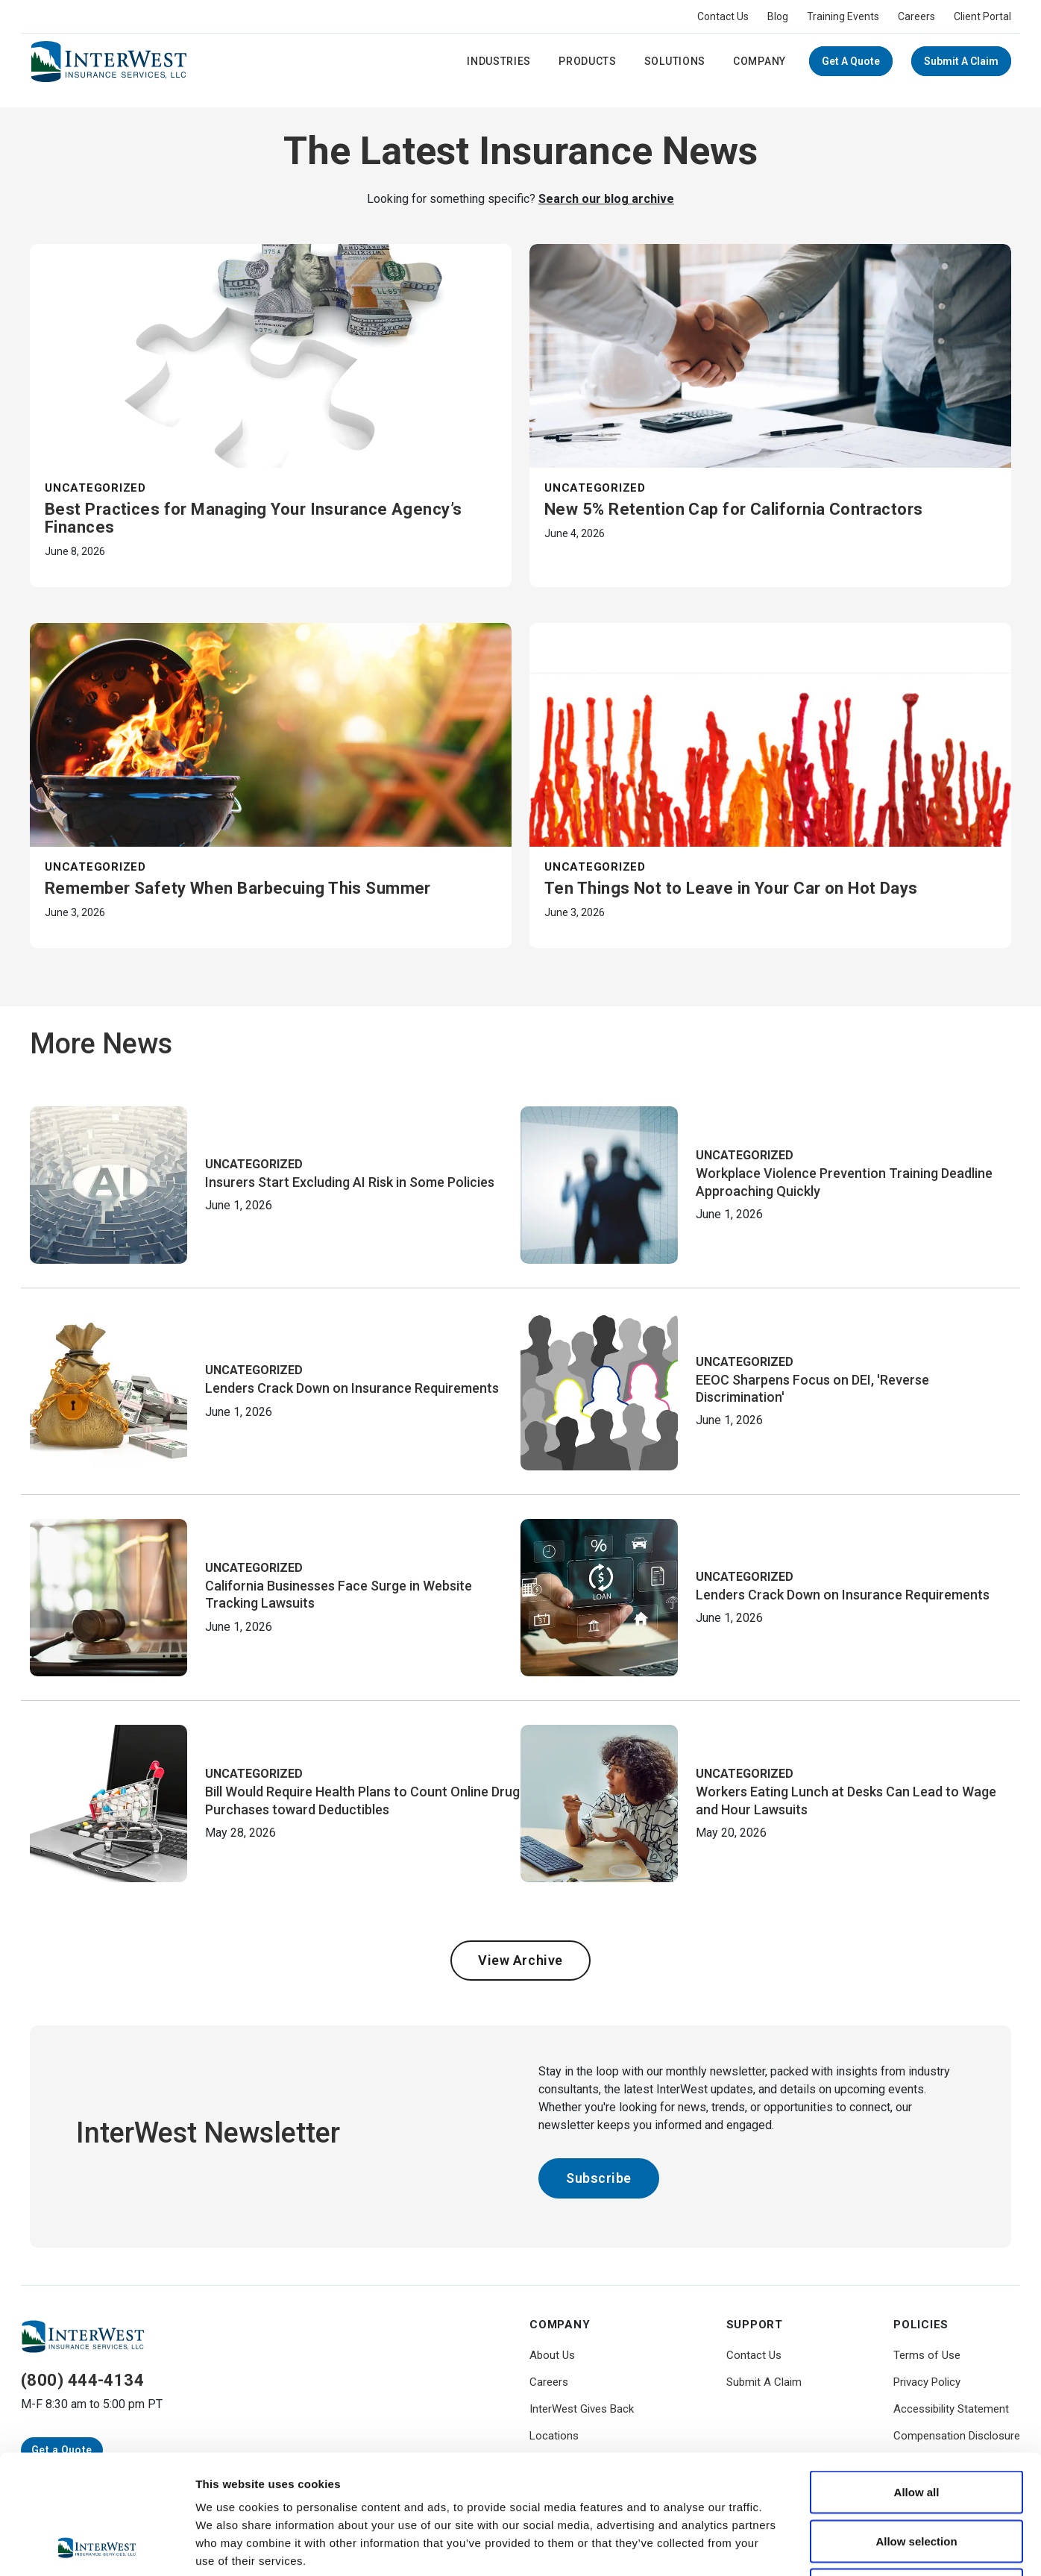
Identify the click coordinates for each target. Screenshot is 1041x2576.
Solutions (674, 61)
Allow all (917, 2380)
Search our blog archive (606, 199)
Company (759, 61)
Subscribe (599, 2178)
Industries (499, 61)
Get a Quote (851, 61)
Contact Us (723, 16)
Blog (777, 16)
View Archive (520, 1960)
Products (588, 61)
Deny (917, 2478)
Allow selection (916, 2429)
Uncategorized (95, 488)
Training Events (843, 16)
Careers (916, 16)
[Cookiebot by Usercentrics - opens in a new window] (96, 2547)
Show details (782, 2546)
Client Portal (982, 16)
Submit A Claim (961, 61)
